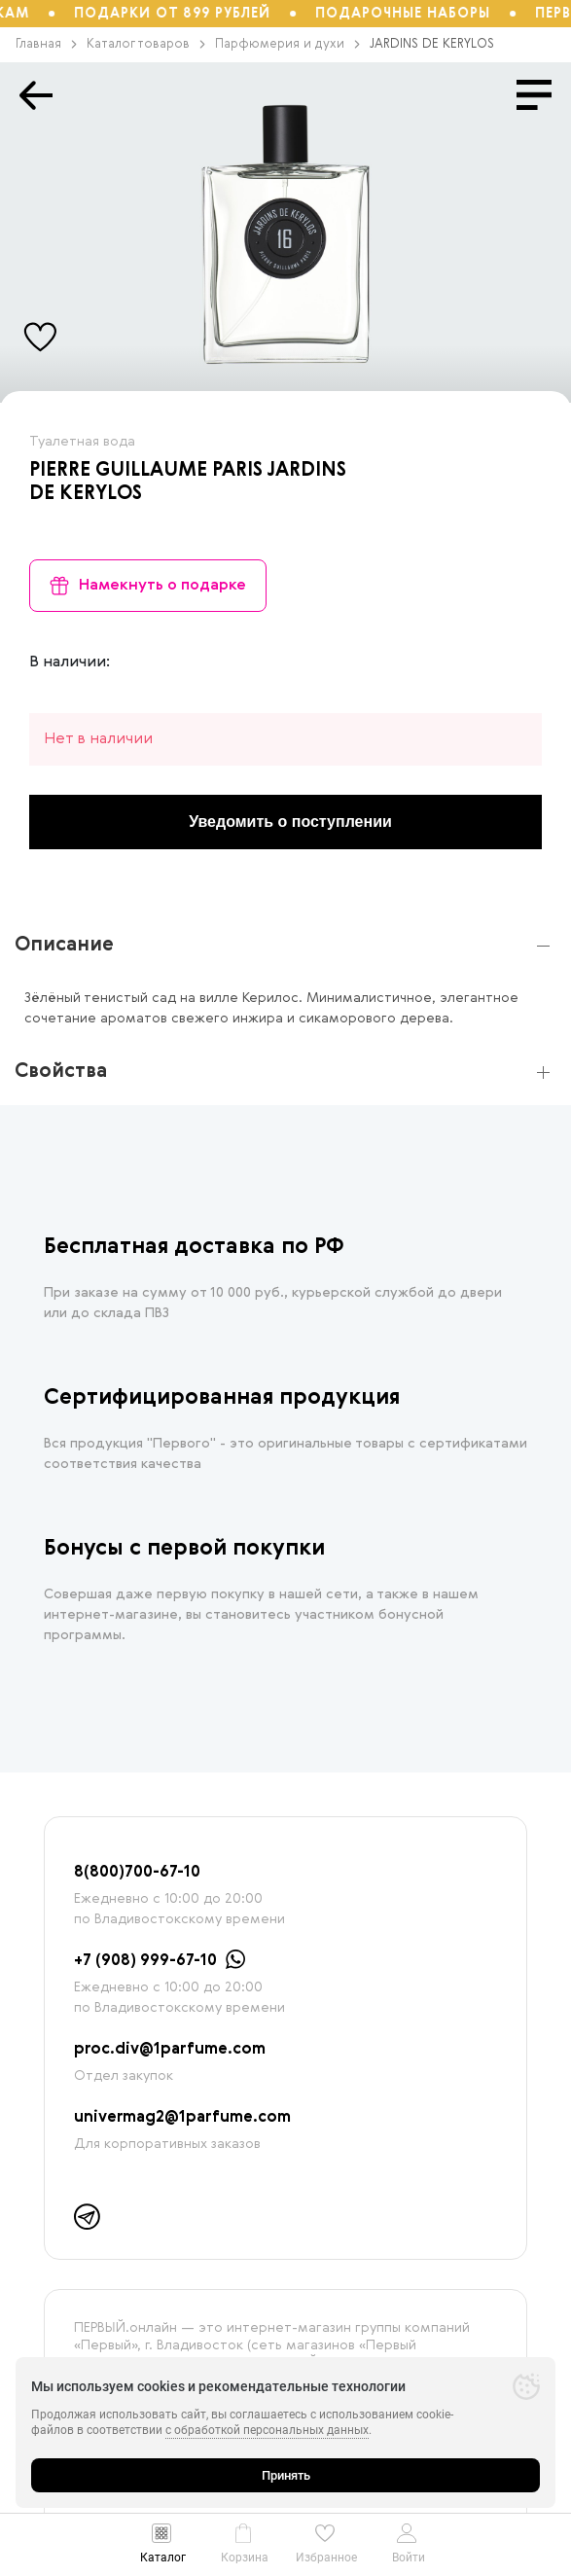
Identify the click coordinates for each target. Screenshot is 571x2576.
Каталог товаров (146, 44)
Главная (46, 44)
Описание (64, 945)
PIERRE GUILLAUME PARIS (146, 471)
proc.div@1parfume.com (170, 2049)
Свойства (61, 1072)
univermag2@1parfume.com (182, 2118)
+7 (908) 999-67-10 (145, 1961)
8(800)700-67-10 (137, 1872)
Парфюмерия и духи (287, 44)
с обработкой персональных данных (267, 2430)
